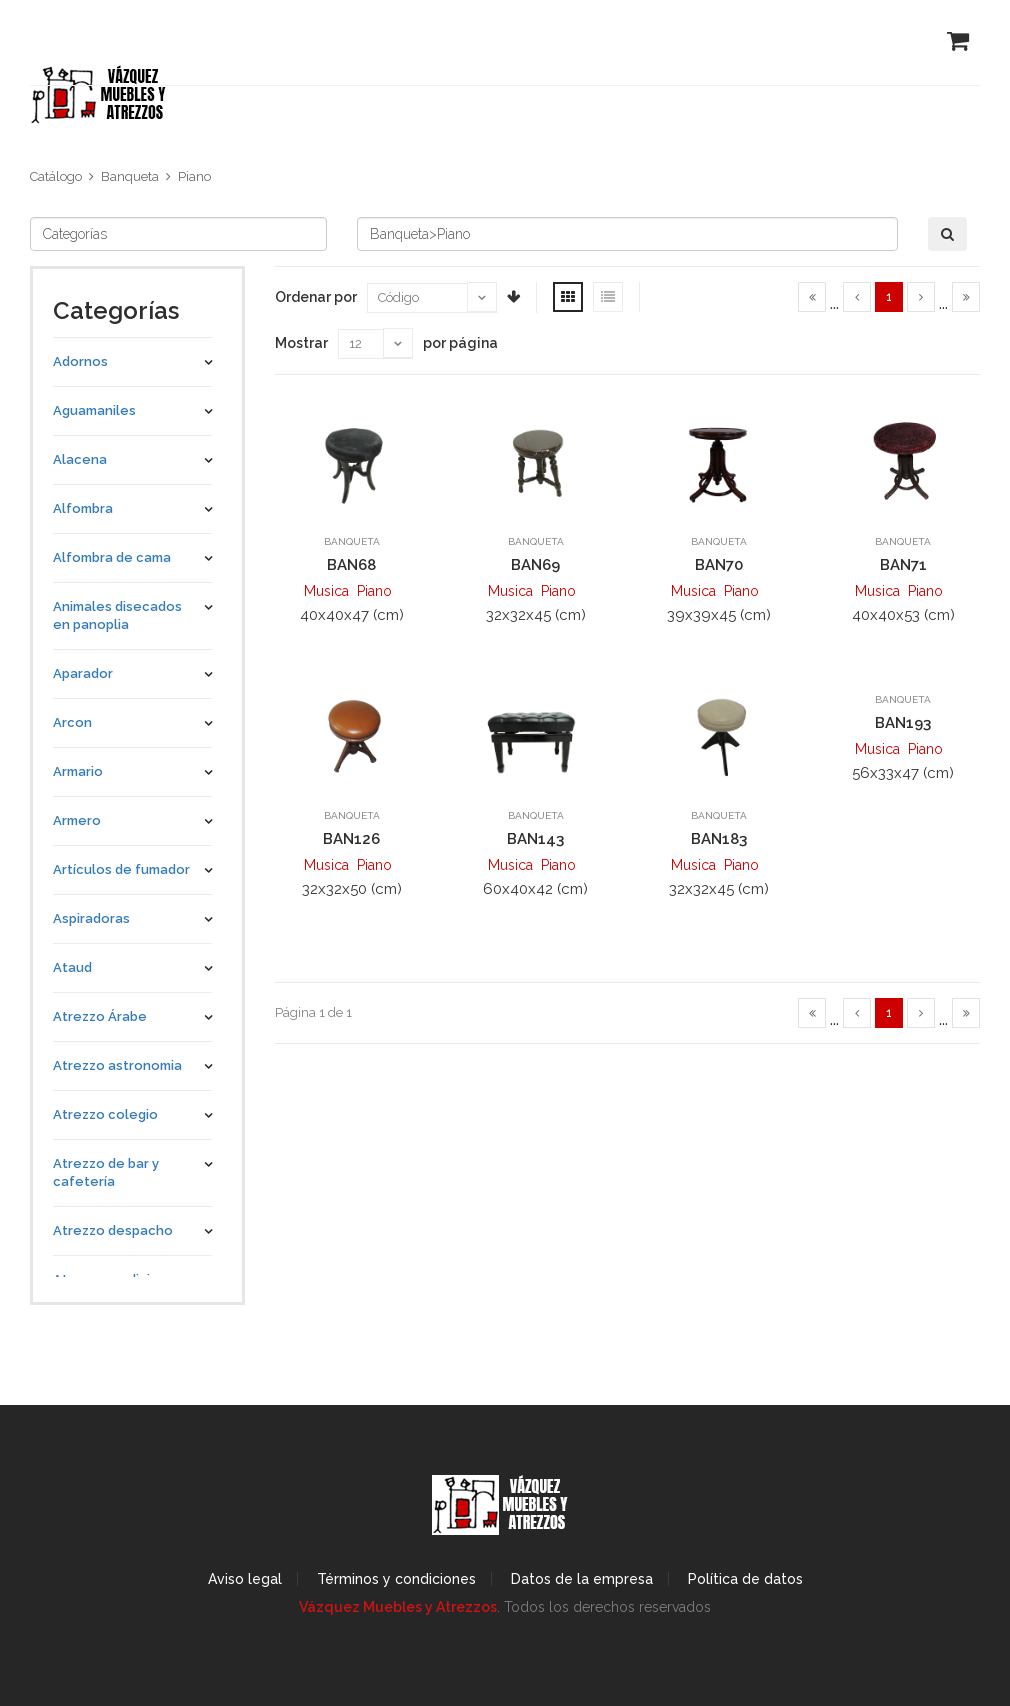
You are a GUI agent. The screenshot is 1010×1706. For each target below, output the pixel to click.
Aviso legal (245, 1579)
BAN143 (535, 839)
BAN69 (535, 565)
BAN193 (903, 723)
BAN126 (351, 839)
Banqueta (130, 176)
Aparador (83, 673)
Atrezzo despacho (113, 1230)
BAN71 (903, 565)
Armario (78, 771)
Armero (77, 820)
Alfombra (83, 508)
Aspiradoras (91, 918)
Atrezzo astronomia (117, 1065)
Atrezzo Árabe (100, 1016)
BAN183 (719, 839)
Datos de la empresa (582, 1579)
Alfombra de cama (112, 557)
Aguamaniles (94, 410)
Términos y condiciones (396, 1579)
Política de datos (745, 1579)
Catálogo (56, 176)
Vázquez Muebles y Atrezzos (398, 1607)
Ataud (72, 967)
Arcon (72, 722)
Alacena (80, 459)
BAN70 (719, 565)
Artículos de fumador (121, 869)
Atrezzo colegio (105, 1114)
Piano (194, 176)
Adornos (80, 361)
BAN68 (351, 565)
